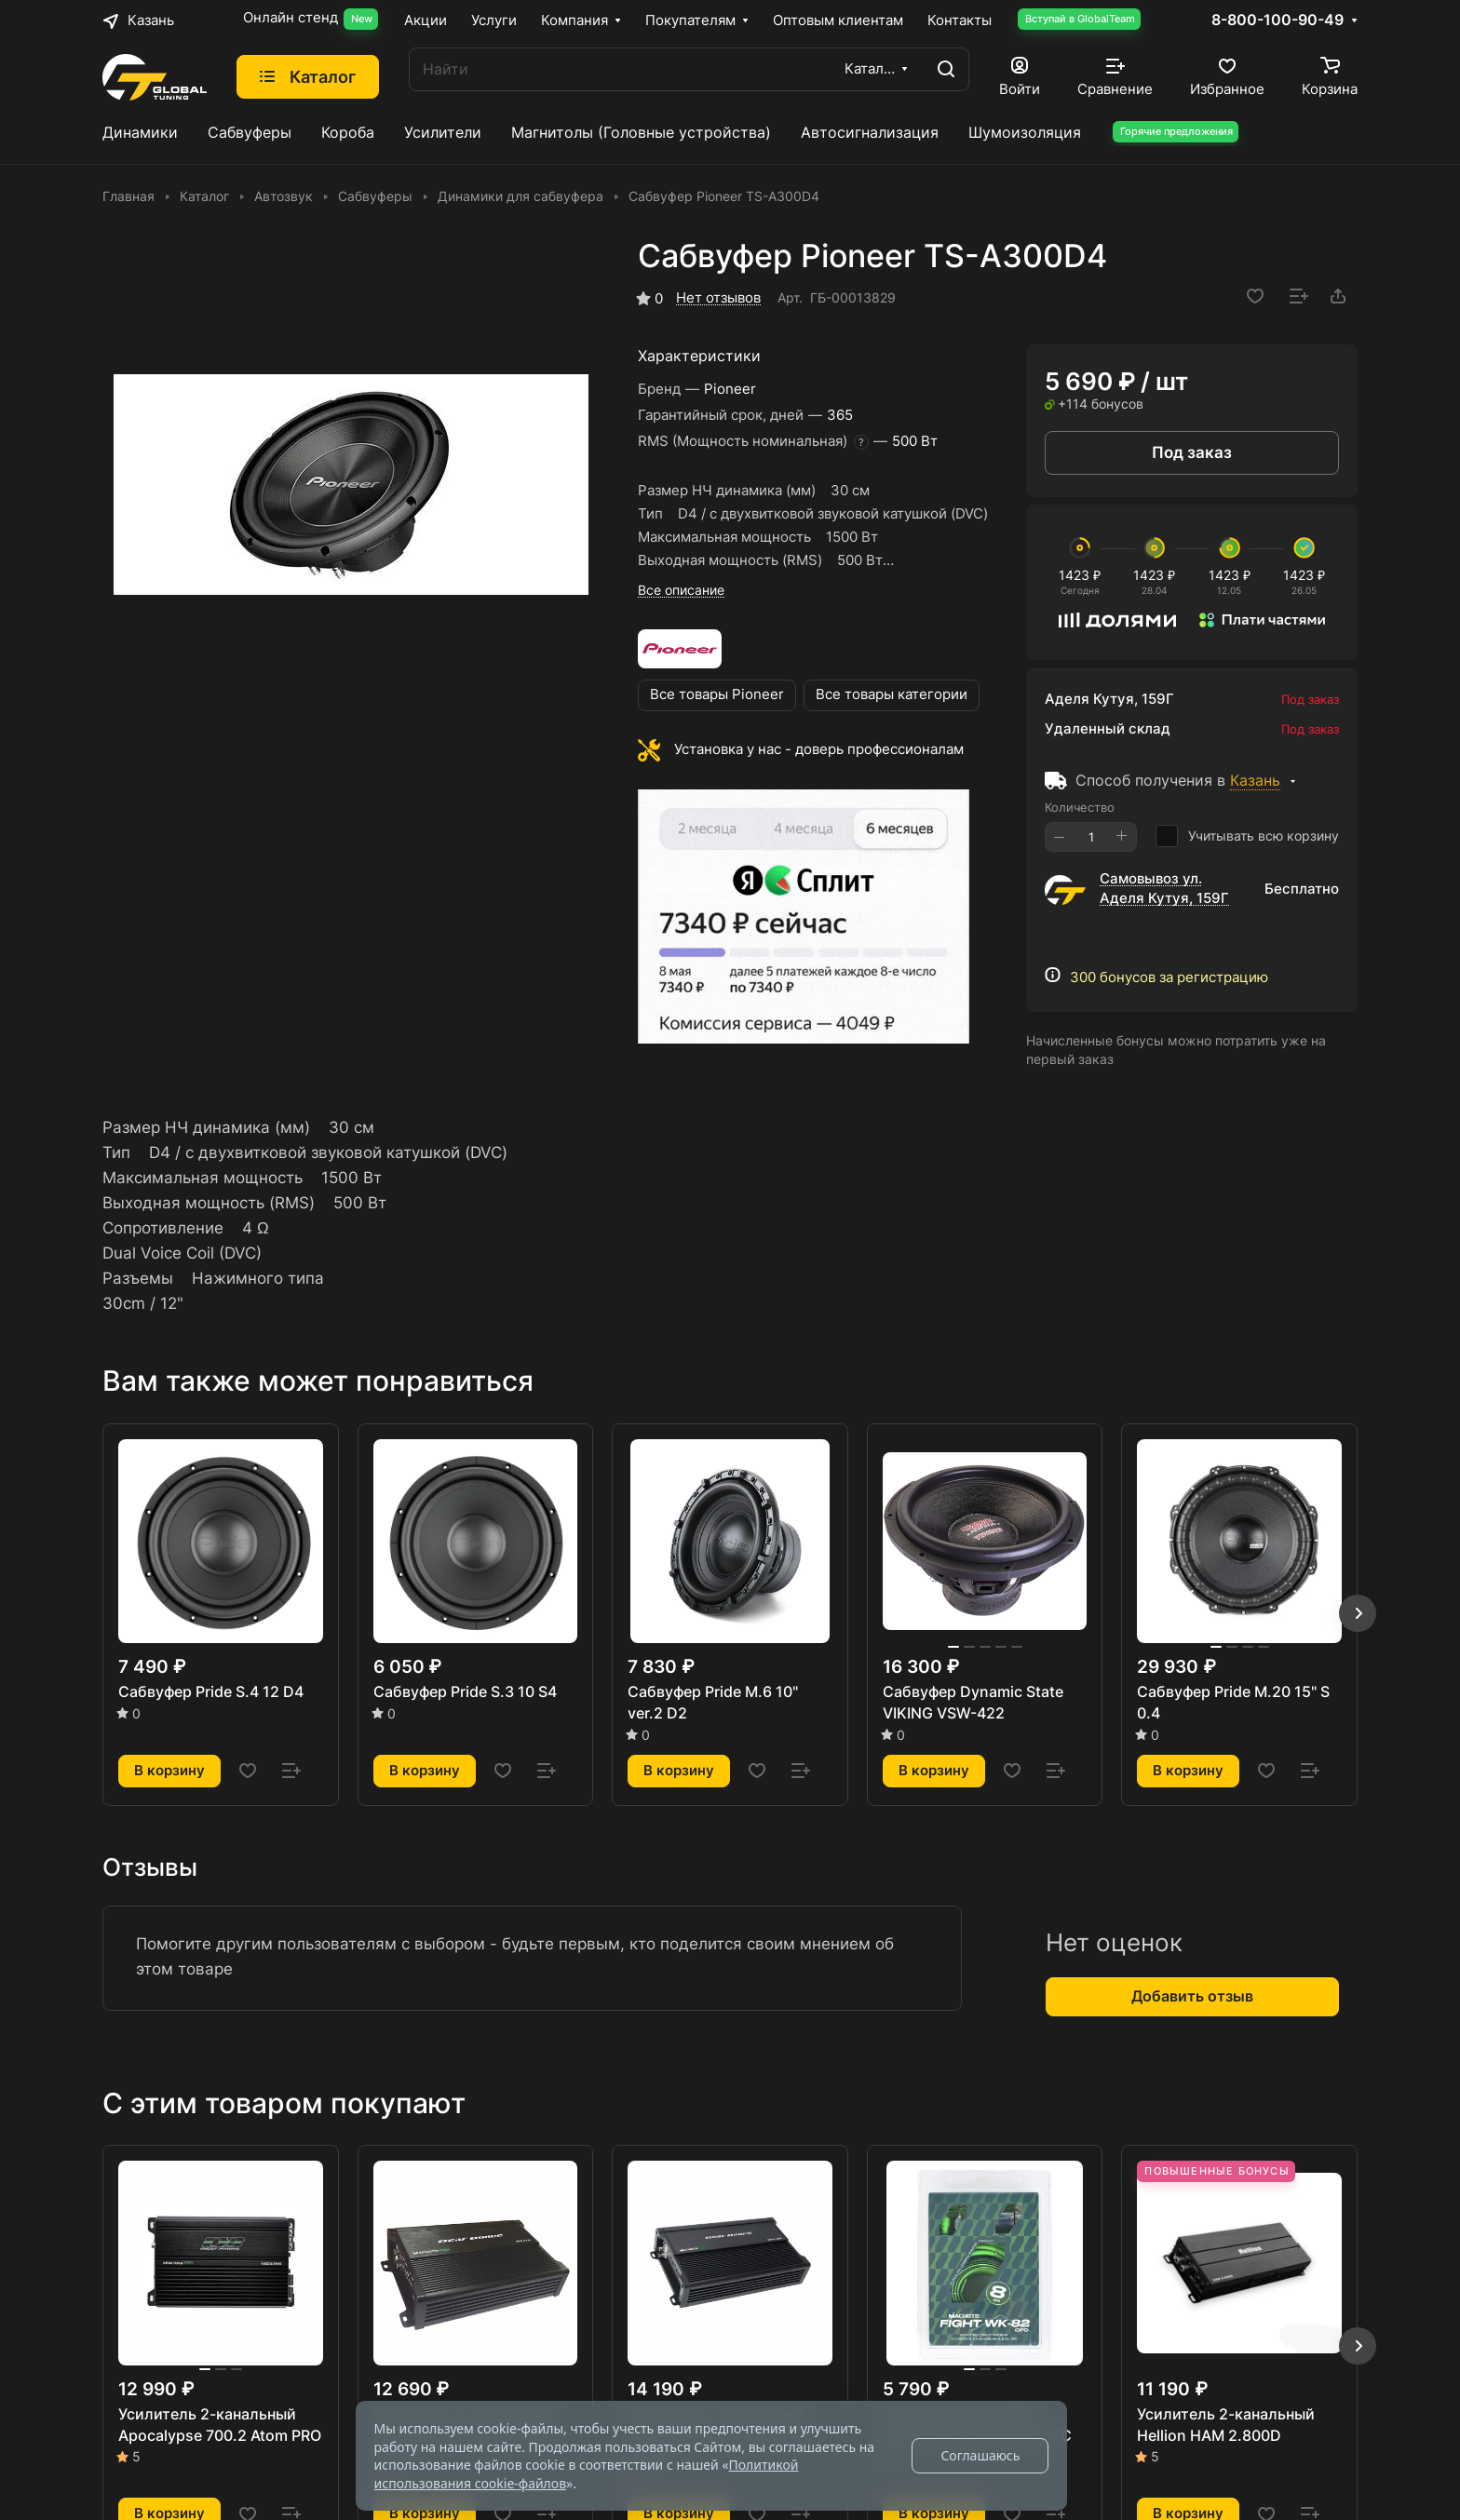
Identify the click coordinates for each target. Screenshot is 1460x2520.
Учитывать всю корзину (1247, 836)
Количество (1080, 807)
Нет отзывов (718, 298)
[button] (1357, 1613)
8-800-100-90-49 (1277, 20)
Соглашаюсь (980, 2455)
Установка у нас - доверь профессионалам (819, 749)
